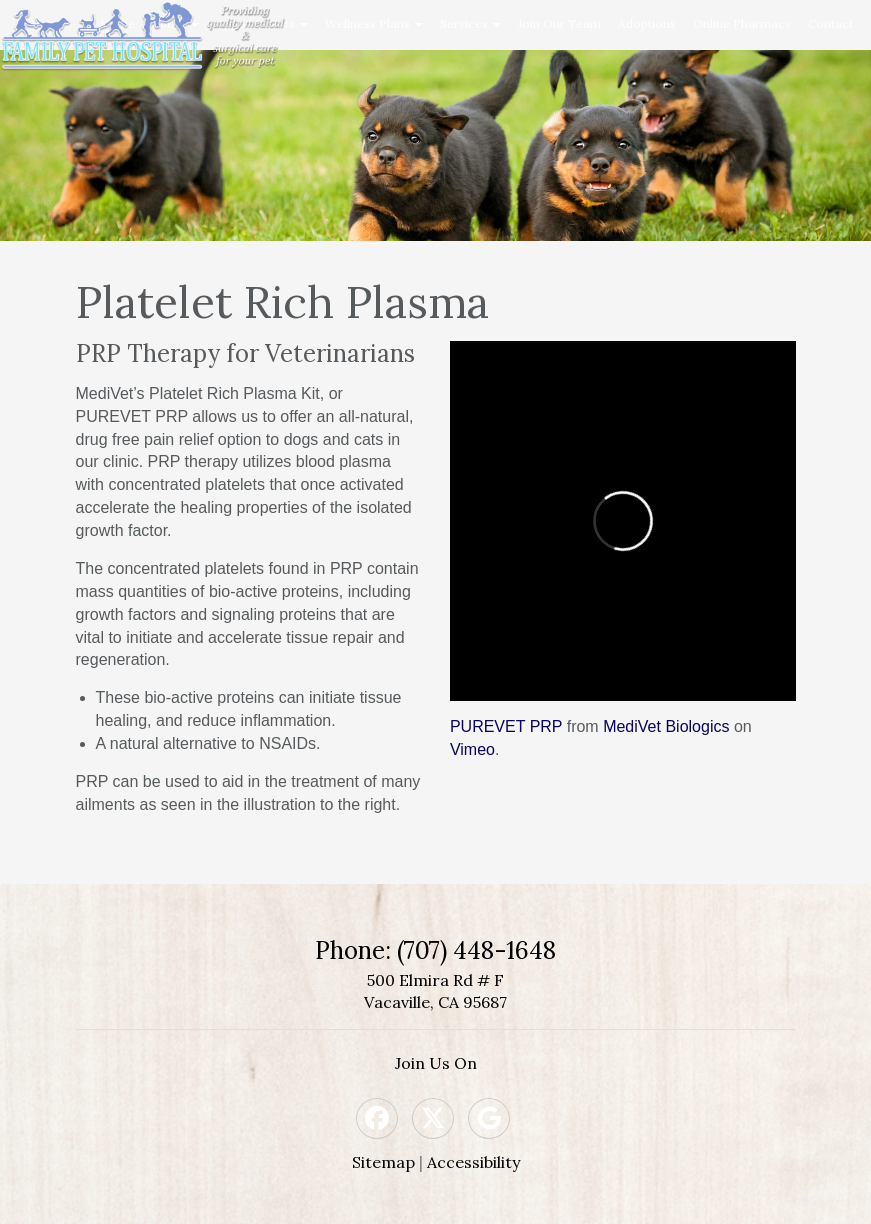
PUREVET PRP (506, 726)
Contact (830, 23)
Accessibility (473, 1162)
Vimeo (472, 749)
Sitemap (383, 1162)
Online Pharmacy (742, 23)
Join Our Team (559, 23)
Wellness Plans (374, 23)
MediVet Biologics (666, 726)
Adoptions (647, 23)
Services (470, 23)
